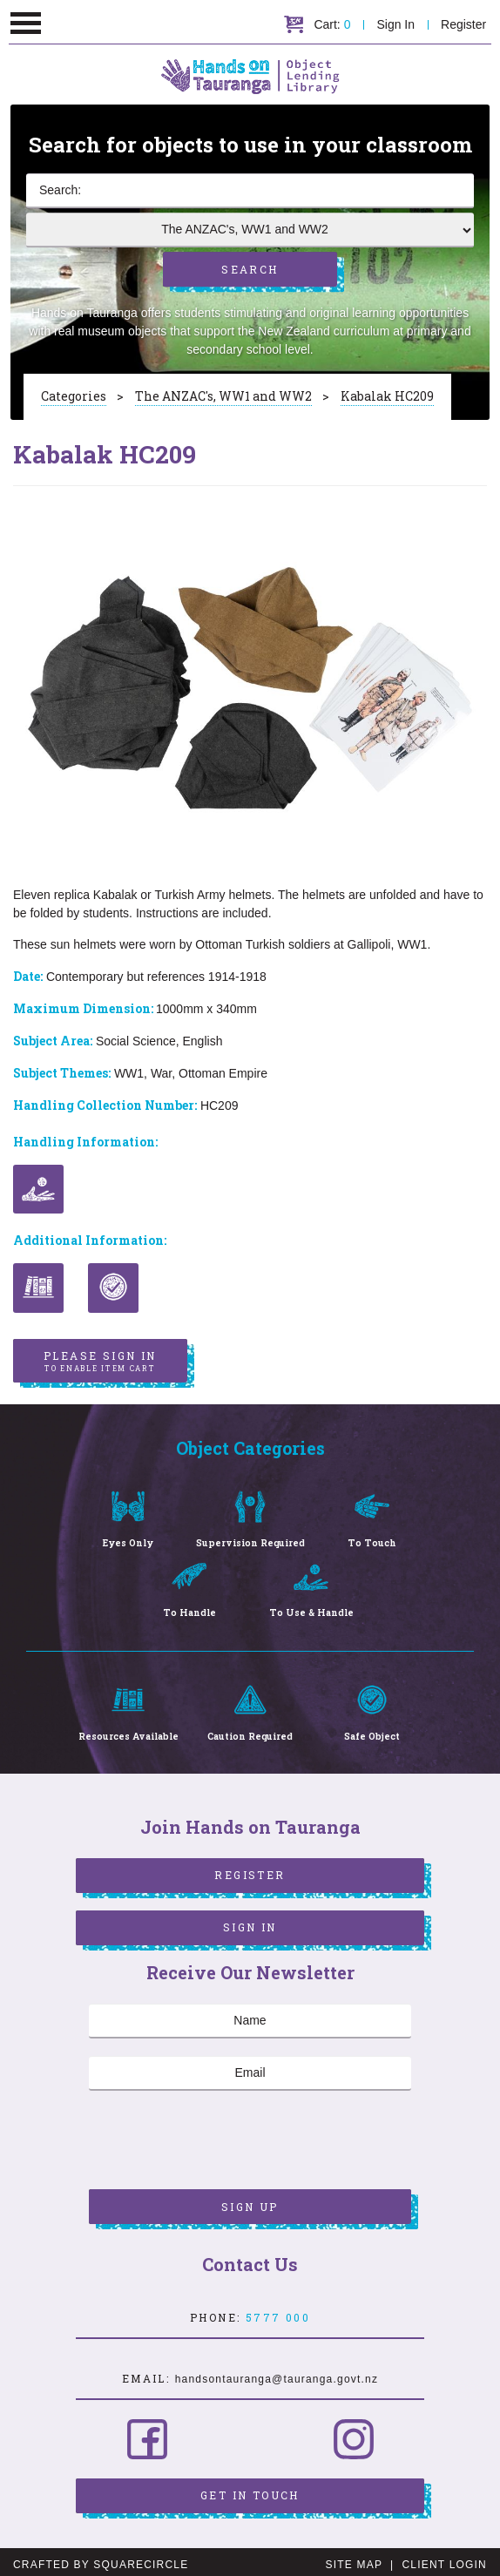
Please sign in (100, 1355)
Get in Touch (250, 2490)
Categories (73, 387)
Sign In (396, 24)
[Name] (250, 2015)
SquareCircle (140, 2559)
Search (249, 265)
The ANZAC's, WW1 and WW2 (223, 387)
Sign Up (250, 2201)
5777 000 (278, 2312)
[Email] (250, 2068)
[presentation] (221, 2137)
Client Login (444, 2559)
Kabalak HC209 (387, 387)
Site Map (354, 2559)
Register (464, 24)
